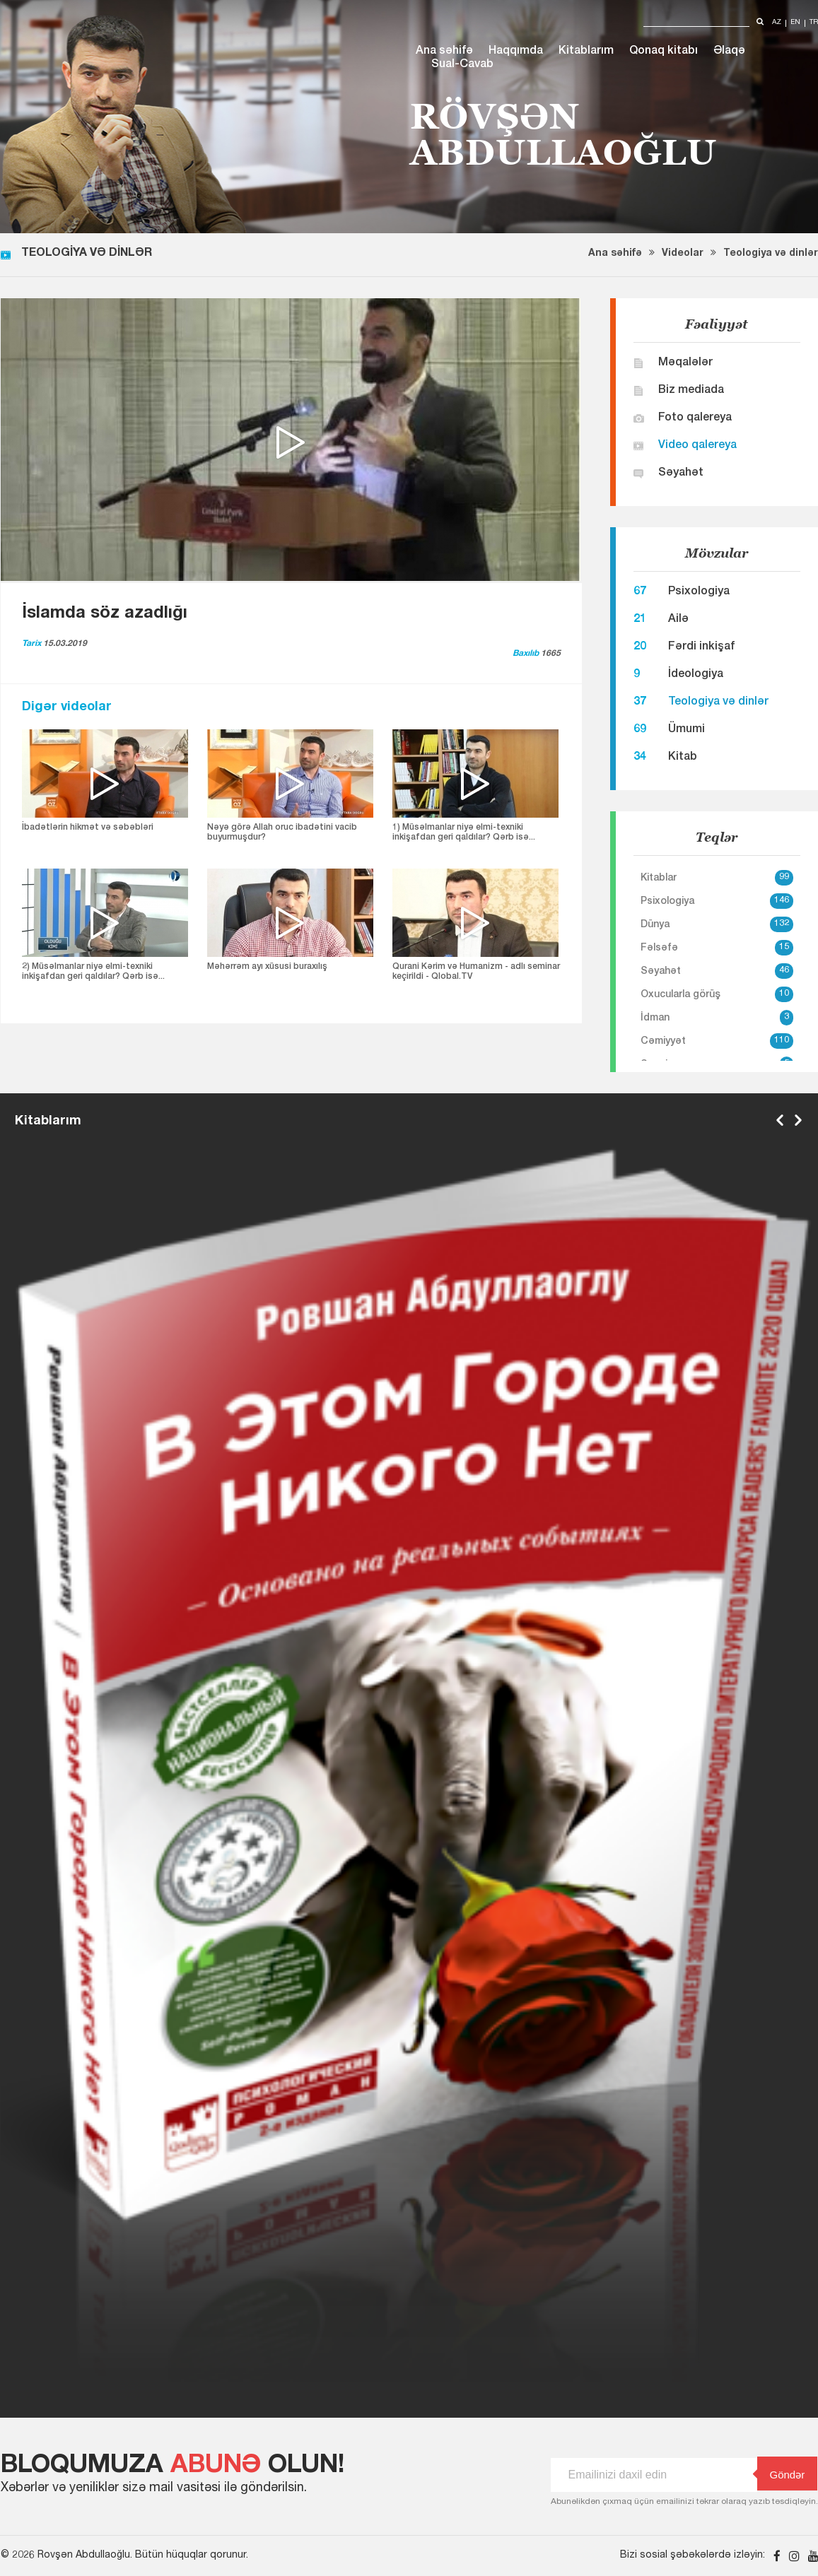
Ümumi (686, 730)
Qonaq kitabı (663, 51)
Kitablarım (586, 51)
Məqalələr (685, 363)
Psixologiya (699, 592)
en (795, 23)
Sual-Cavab (462, 65)
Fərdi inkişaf (701, 647)
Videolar (682, 254)
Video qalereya (697, 446)
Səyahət (680, 473)
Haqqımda (516, 51)
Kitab (682, 757)
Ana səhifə (444, 51)
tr (814, 23)
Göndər (781, 2474)
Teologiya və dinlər (770, 254)
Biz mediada (691, 390)
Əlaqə (729, 51)
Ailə (678, 619)
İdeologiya (695, 675)
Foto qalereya (695, 418)
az (776, 23)
